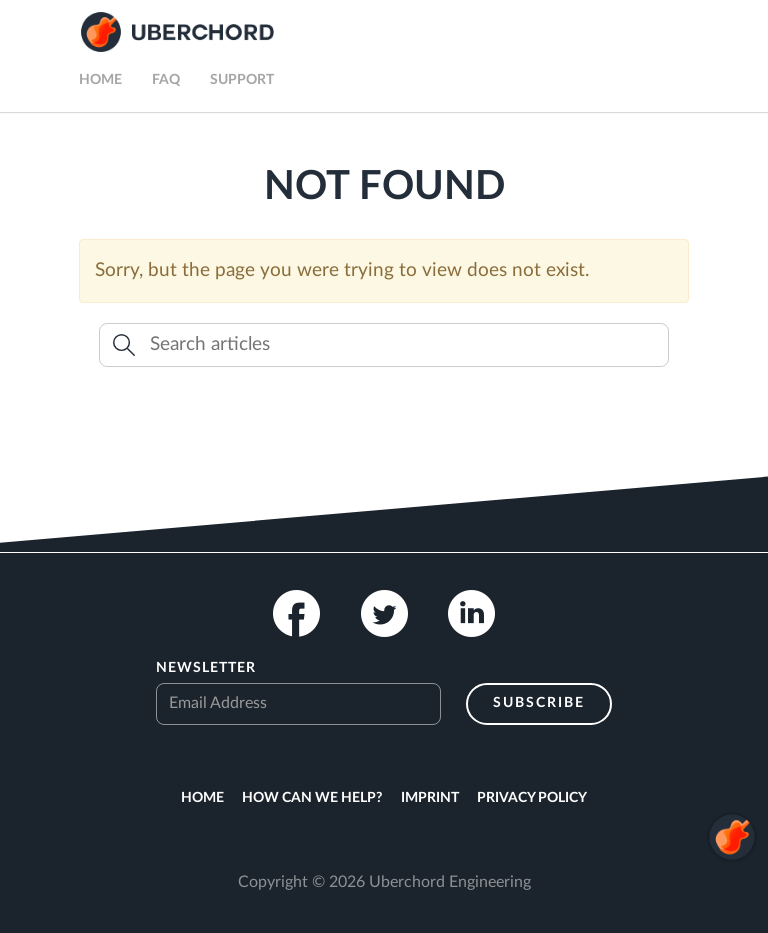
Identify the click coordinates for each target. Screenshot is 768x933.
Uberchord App (177, 32)
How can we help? (312, 798)
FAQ (166, 80)
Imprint (430, 798)
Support (242, 80)
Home (100, 80)
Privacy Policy (532, 798)
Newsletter (206, 668)
